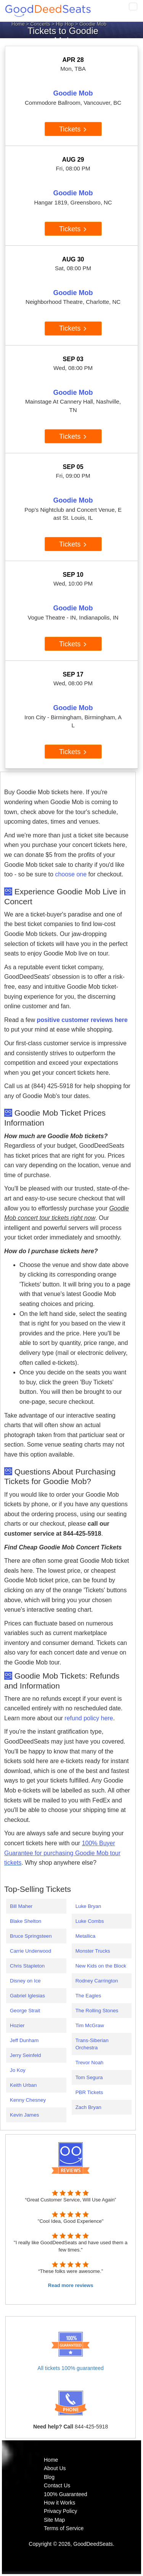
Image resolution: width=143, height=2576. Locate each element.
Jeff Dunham (24, 2040)
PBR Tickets (89, 2092)
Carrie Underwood (30, 1951)
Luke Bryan (88, 1906)
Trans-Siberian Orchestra (92, 2043)
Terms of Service (64, 2528)
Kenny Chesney (28, 2100)
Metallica (86, 1936)
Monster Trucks (93, 1951)
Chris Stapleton (27, 1966)
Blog (49, 2477)
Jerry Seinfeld (25, 2055)
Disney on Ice (25, 1981)
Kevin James (24, 2115)
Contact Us (57, 2485)
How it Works (59, 2503)
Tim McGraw (90, 2025)
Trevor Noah (90, 2062)
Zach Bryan (88, 2107)
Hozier (17, 2025)
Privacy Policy (60, 2511)
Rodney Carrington (97, 1981)
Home (18, 24)
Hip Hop (65, 24)
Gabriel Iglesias (27, 1996)
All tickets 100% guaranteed (70, 2368)
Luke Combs (90, 1921)
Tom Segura (89, 2077)
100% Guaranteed (65, 2494)
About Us (55, 2468)
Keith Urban (23, 2085)
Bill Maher (21, 1906)
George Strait (25, 2010)
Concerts (40, 24)
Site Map (54, 2520)
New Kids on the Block (101, 1966)
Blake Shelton (25, 1921)
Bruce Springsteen (31, 1936)
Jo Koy (18, 2070)
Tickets (73, 129)
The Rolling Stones (97, 2010)
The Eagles (88, 1996)
